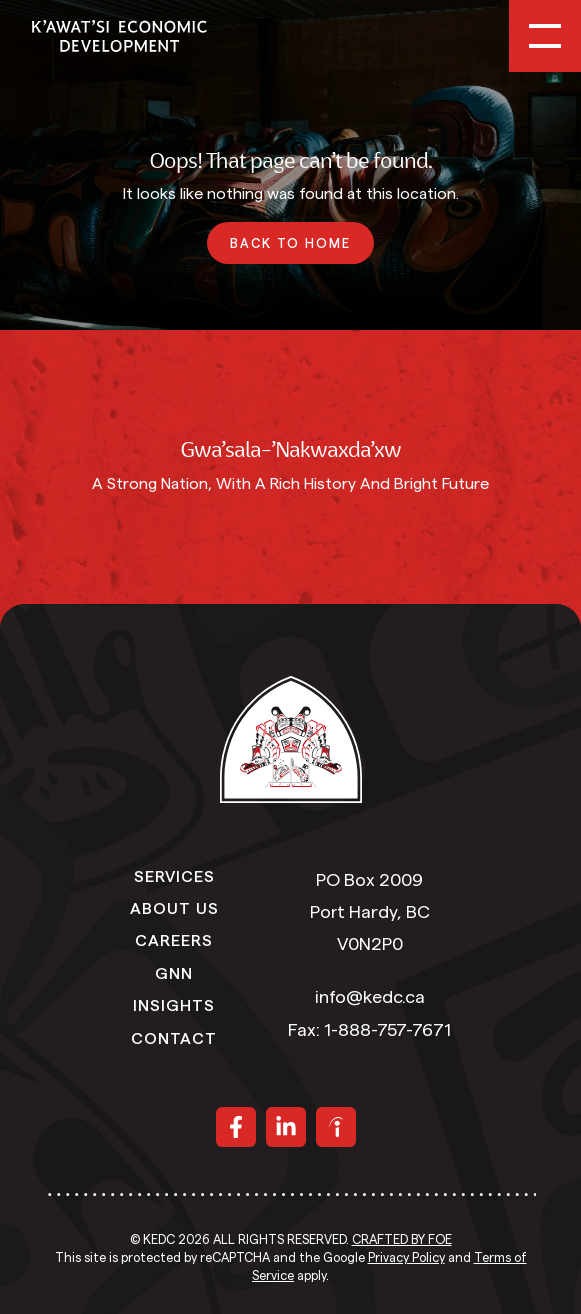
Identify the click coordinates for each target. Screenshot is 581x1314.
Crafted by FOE (402, 1240)
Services (174, 875)
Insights (174, 1004)
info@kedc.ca (370, 997)
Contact (174, 1037)
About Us (174, 907)
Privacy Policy (406, 1258)
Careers (174, 939)
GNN (174, 972)
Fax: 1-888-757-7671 (369, 1030)
